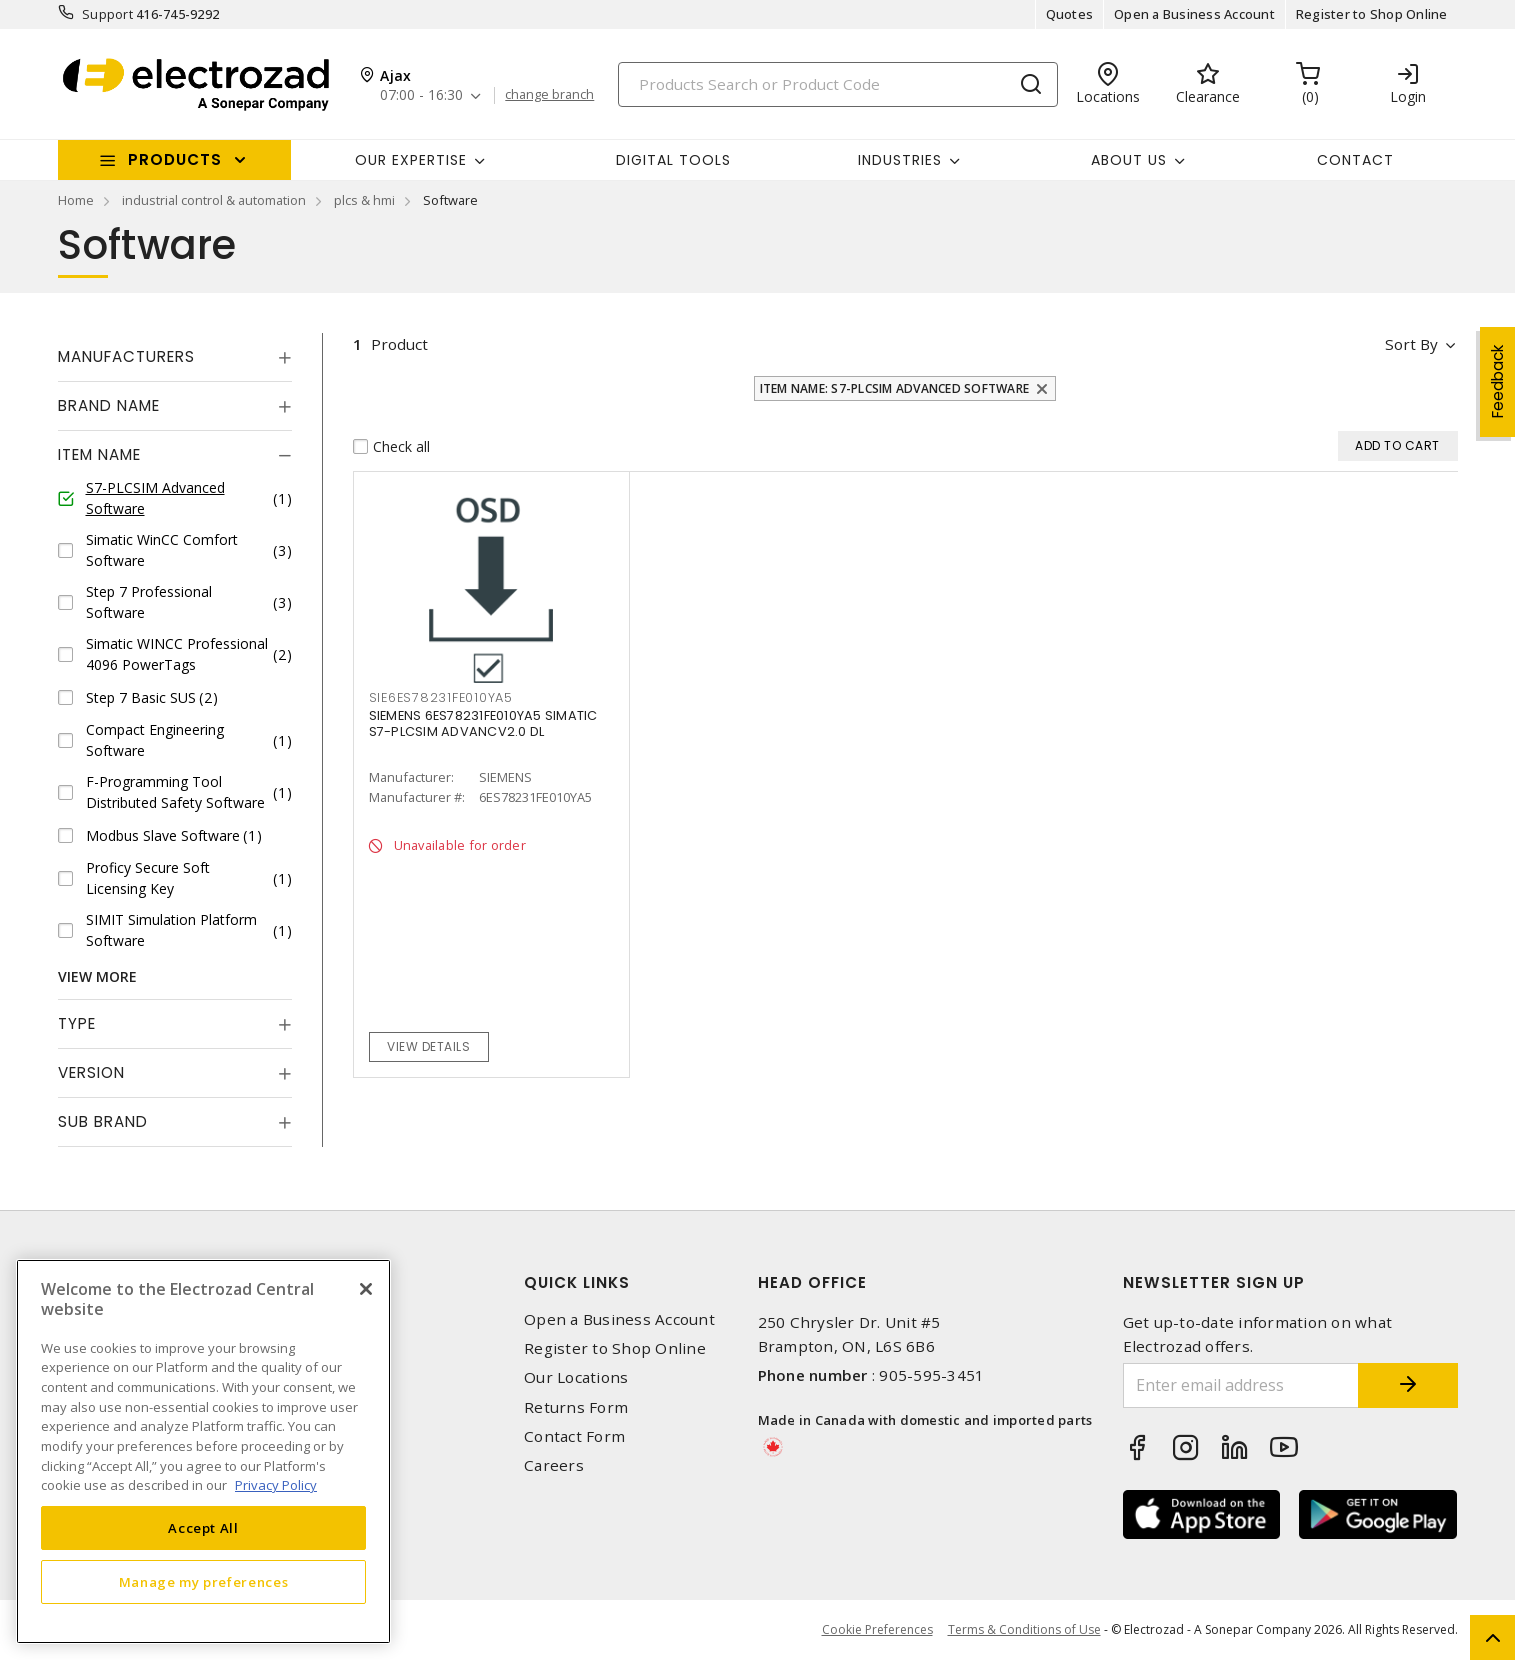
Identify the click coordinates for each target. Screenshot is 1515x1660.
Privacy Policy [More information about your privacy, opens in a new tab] (276, 1485)
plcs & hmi (364, 200)
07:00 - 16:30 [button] (421, 95)
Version (91, 1072)
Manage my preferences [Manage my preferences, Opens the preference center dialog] (204, 1582)
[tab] (175, 357)
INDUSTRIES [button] (900, 160)
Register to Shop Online (1372, 14)
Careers (554, 1465)
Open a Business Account (1194, 14)
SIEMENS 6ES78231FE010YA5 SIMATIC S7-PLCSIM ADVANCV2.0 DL (483, 723)
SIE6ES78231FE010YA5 (441, 697)
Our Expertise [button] (411, 160)
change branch (549, 95)
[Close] (366, 1289)
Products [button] (175, 159)
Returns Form (576, 1407)
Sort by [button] (1411, 344)
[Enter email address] (1241, 1385)
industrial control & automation (214, 200)
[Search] (838, 84)
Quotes (1070, 14)
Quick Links (577, 1282)
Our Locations (576, 1377)
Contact (1355, 160)
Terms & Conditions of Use (1024, 1629)
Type (77, 1023)
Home (76, 200)
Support (107, 14)
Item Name (99, 454)
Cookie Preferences (877, 1630)
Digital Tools (673, 160)
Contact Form (574, 1436)
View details (428, 1046)
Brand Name (109, 405)
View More (97, 976)
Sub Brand (103, 1121)
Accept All (203, 1528)
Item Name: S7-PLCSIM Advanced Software (895, 388)
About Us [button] (1129, 160)
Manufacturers (126, 356)
